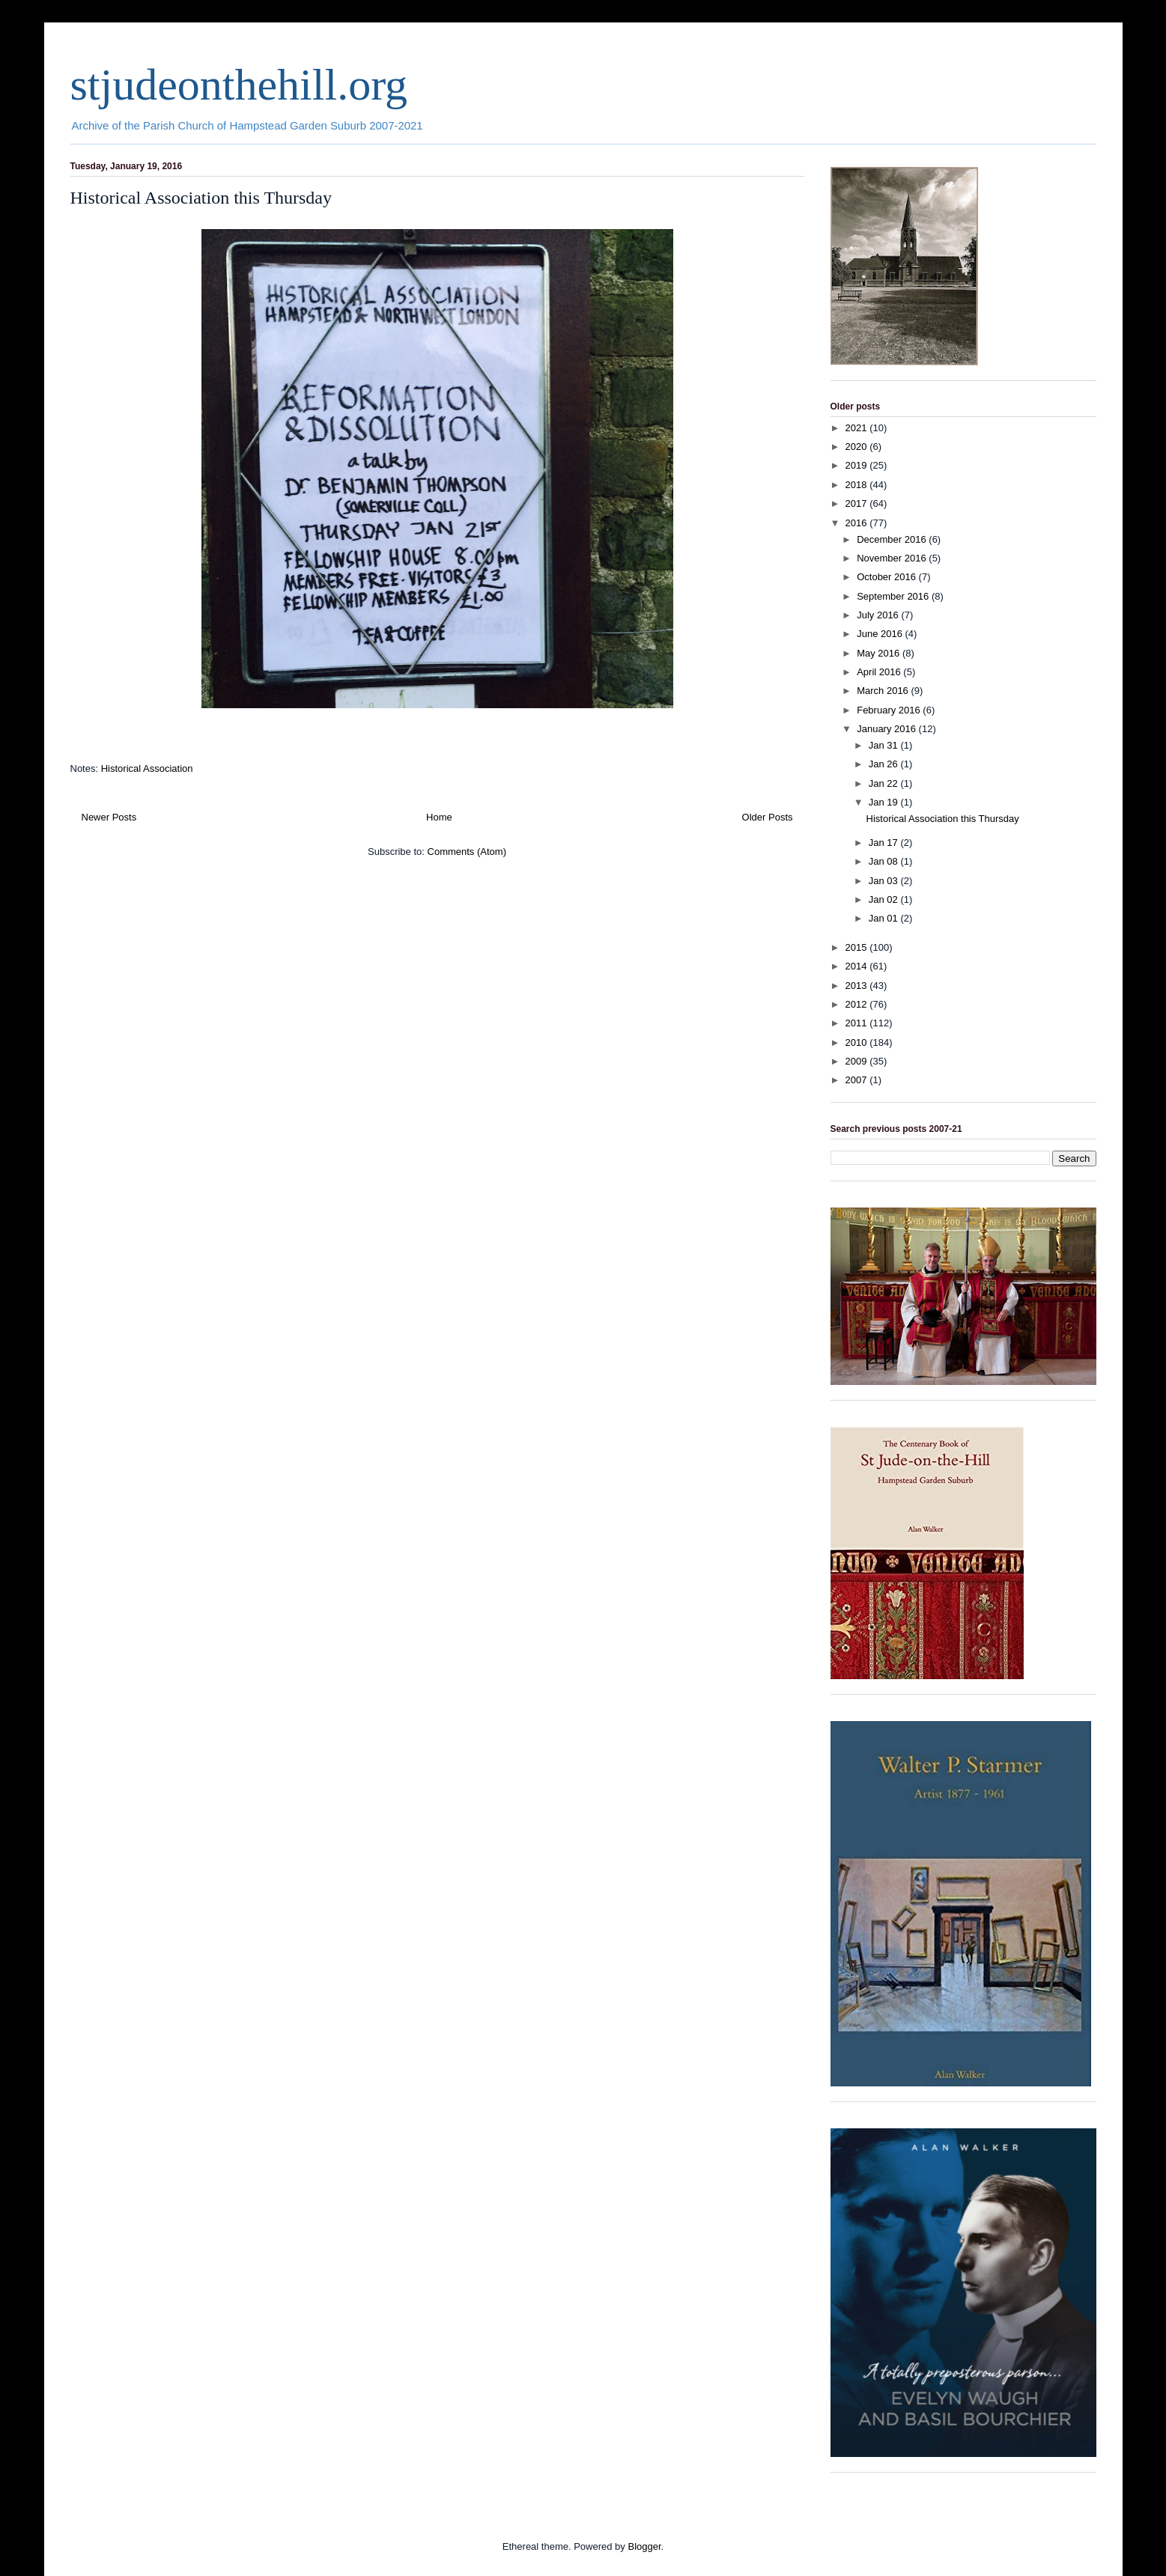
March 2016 (884, 690)
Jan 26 (885, 764)
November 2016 (893, 558)
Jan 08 (885, 861)
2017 (857, 503)
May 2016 (879, 653)
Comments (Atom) (467, 851)
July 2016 (879, 615)
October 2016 (887, 576)
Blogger (644, 2546)
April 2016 (880, 672)
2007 (857, 1079)
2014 (857, 966)
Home (439, 817)
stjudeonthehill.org (239, 84)
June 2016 (881, 633)
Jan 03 (885, 880)
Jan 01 (885, 918)
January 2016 (887, 728)
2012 (857, 1004)
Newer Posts (109, 817)
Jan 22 (885, 783)
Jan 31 (885, 745)
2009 (857, 1061)
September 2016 (894, 596)
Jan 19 (885, 802)
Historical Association (147, 768)
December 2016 (893, 539)
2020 (857, 446)
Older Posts (767, 817)
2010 (857, 1042)
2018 (857, 484)
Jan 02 (885, 899)
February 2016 (890, 710)
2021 (857, 427)
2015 (857, 947)
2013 (857, 985)
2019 (857, 465)
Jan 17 (885, 842)
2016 (857, 523)
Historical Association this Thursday (201, 197)
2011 (857, 1023)
